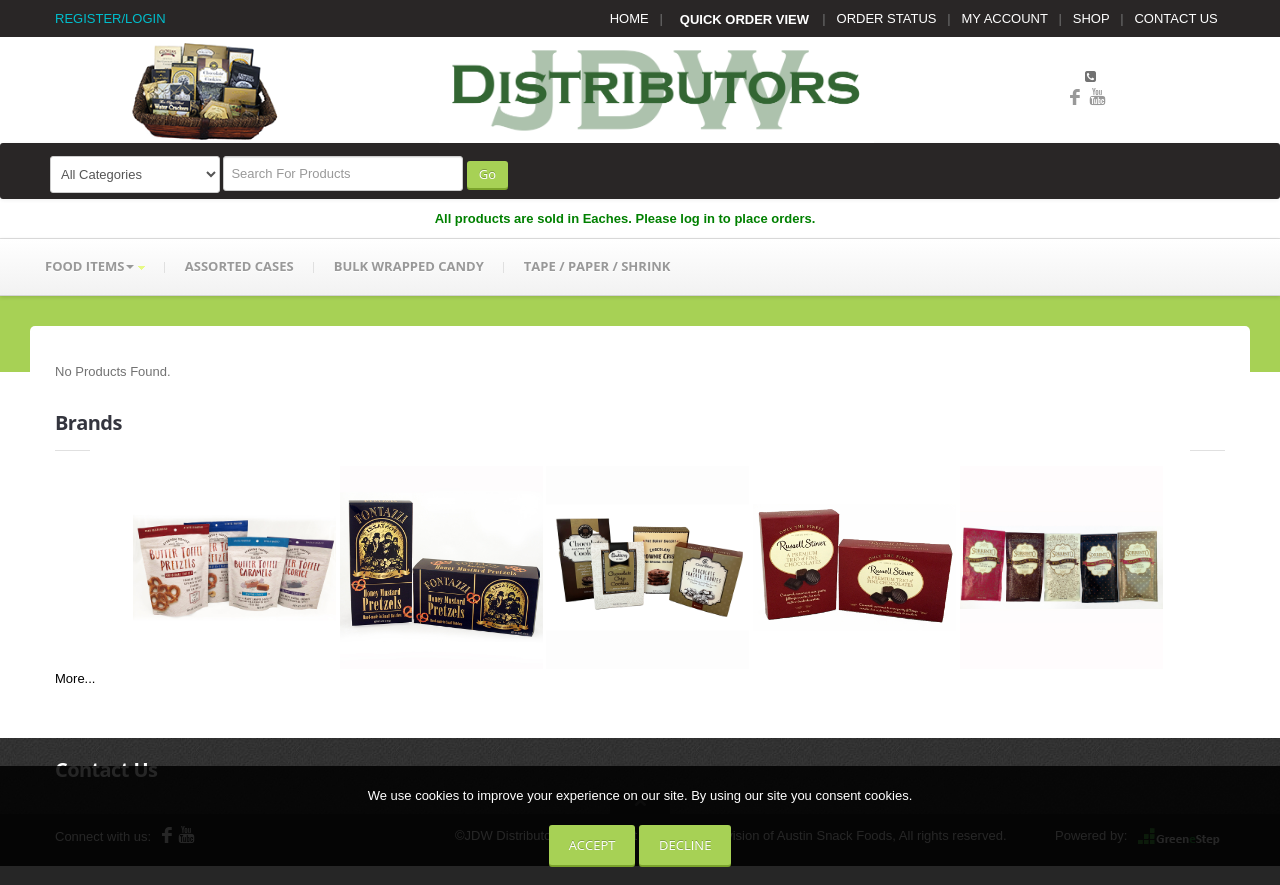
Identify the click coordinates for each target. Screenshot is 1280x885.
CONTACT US (1175, 18)
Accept (592, 845)
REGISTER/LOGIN (110, 18)
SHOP (1091, 18)
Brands (88, 422)
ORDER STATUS (887, 18)
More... (75, 678)
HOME (629, 18)
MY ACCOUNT (1005, 18)
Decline (685, 845)
